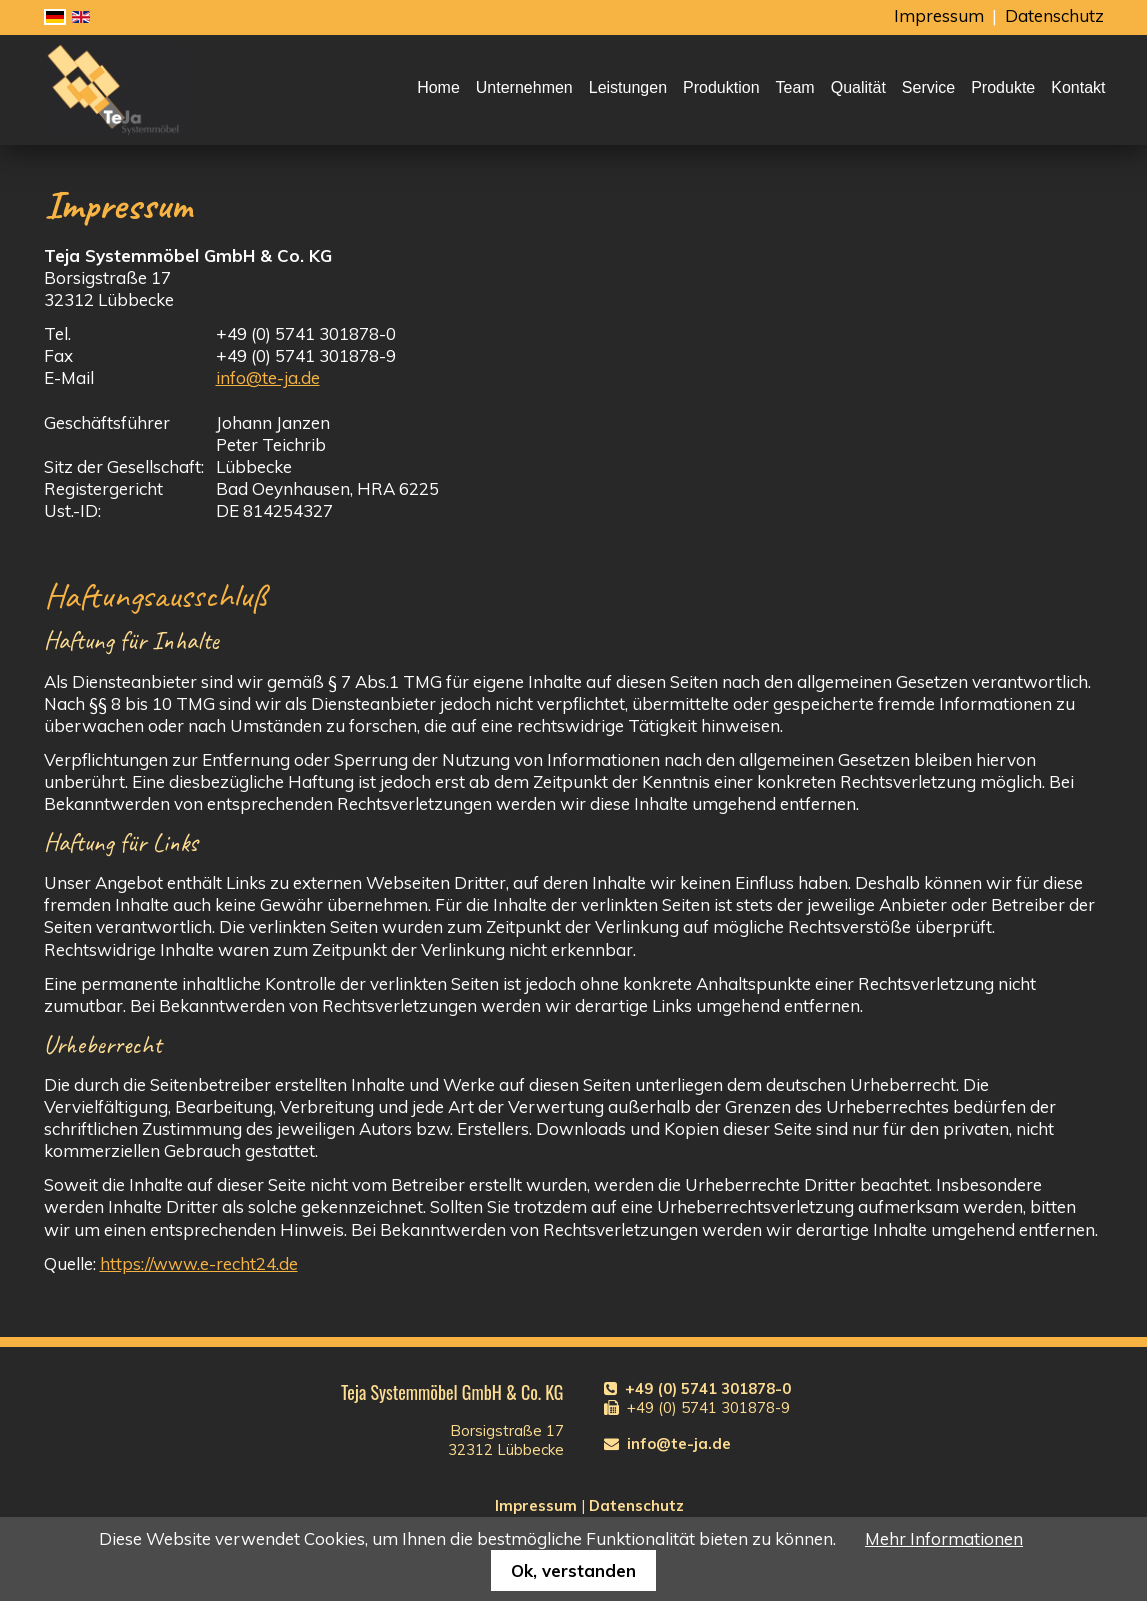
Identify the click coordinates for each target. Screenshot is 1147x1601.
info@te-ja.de (268, 377)
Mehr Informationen (944, 1538)
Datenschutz (1054, 15)
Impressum (939, 15)
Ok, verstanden (573, 1570)
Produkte (1003, 87)
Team (795, 87)
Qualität (858, 87)
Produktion (721, 87)
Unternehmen (524, 87)
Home (438, 87)
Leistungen (628, 87)
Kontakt (1078, 87)
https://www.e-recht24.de (199, 1263)
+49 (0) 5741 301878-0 (708, 1388)
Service (928, 87)
